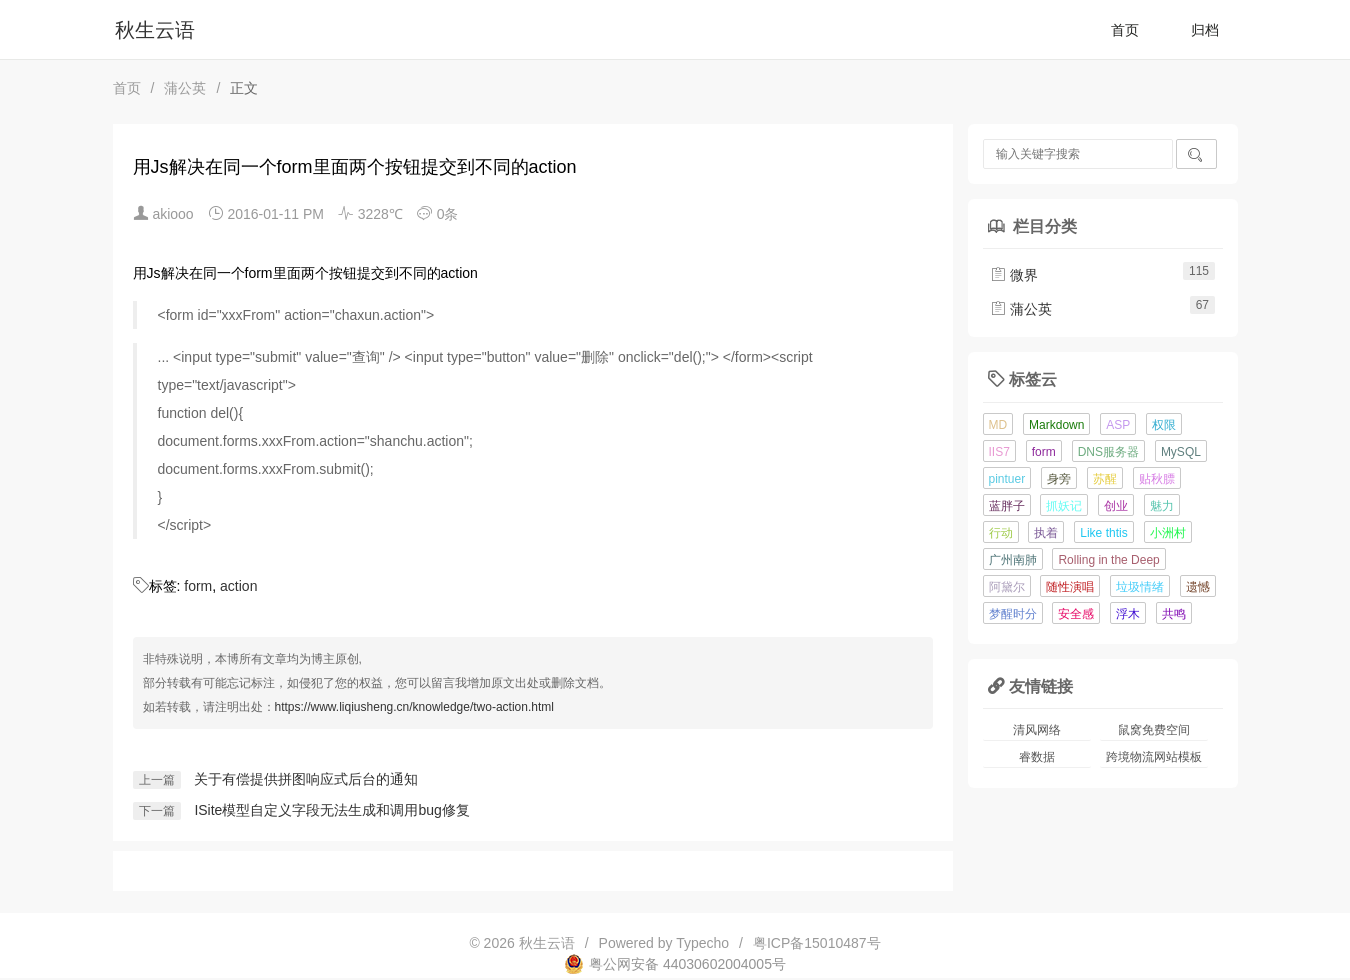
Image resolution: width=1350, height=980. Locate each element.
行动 (1001, 533)
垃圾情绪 (1140, 587)
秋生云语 (155, 30)
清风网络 (1037, 730)
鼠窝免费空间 (1154, 730)
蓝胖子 (1007, 506)
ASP (1118, 425)
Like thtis (1103, 533)
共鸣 (1174, 614)
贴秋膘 (1157, 479)
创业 (1116, 506)
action (238, 586)
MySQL (1181, 452)
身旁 (1059, 479)
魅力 (1162, 506)
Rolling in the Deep (1108, 560)
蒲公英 (185, 88)
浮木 (1128, 614)
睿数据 (1037, 757)
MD (998, 425)
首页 (1125, 30)
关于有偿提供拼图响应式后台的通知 (306, 779)
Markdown (1056, 425)
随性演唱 (1070, 587)
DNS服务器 (1108, 452)
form (198, 586)
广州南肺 (1013, 560)
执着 (1046, 533)
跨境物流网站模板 (1154, 757)
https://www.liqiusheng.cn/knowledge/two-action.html (414, 707)
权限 (1164, 425)
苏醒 (1105, 479)
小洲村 (1168, 533)
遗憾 (1198, 587)
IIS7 (999, 452)
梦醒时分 (1013, 614)
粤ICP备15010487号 (817, 943)
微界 (1014, 275)
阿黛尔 (1007, 587)
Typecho (702, 943)
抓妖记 (1064, 506)
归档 (1205, 30)
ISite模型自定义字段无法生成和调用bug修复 (331, 810)
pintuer (1007, 479)
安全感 (1076, 614)
